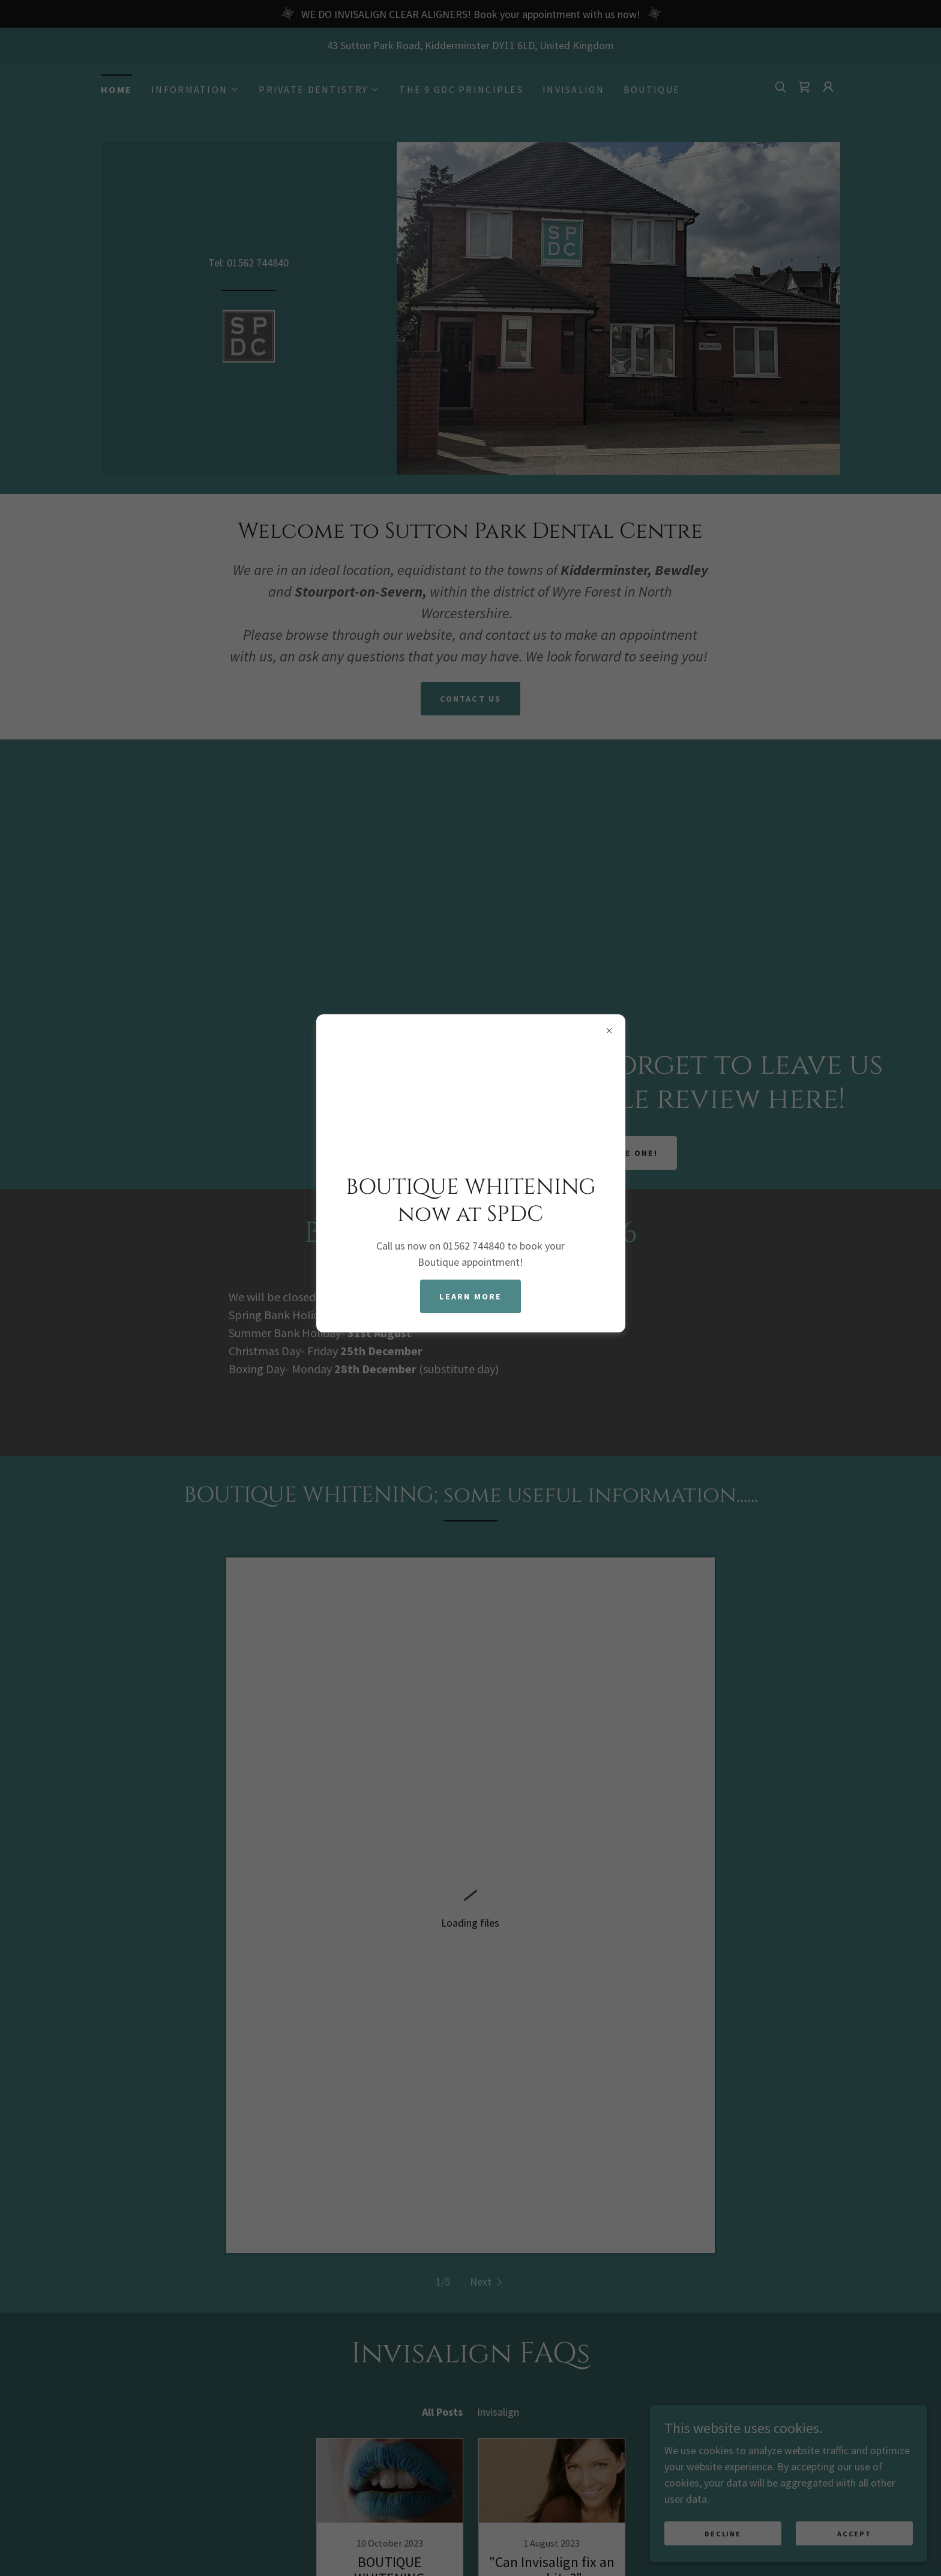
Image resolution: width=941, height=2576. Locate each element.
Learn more (470, 1296)
